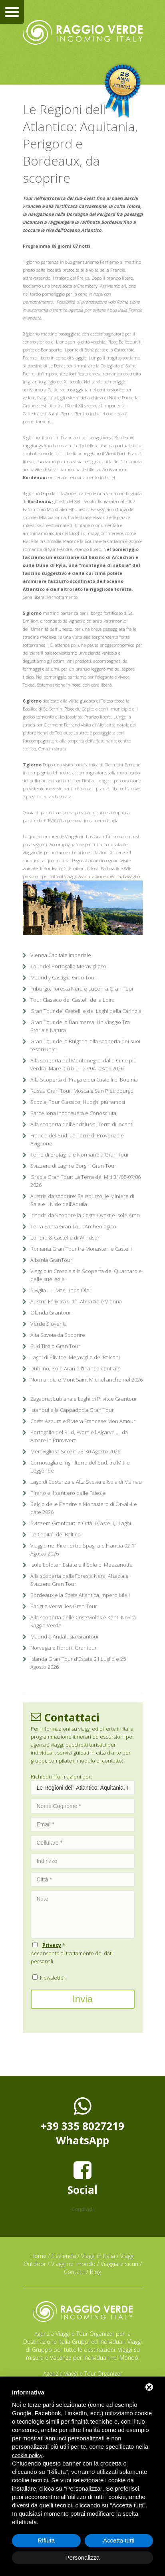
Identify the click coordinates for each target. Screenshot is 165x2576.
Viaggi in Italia (98, 2256)
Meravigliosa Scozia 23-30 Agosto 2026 (75, 1451)
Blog (95, 2272)
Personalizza (83, 2557)
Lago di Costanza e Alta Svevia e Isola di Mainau (86, 1481)
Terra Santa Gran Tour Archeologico (73, 1226)
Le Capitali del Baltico (55, 1534)
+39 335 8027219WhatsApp (82, 2122)
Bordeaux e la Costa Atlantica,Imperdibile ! (80, 1595)
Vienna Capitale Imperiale (60, 955)
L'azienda (64, 2256)
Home (38, 2256)
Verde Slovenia (48, 1323)
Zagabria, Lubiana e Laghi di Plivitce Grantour (83, 1398)
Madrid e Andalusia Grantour (64, 1636)
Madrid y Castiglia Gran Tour (63, 977)
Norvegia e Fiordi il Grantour (63, 1647)
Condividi (82, 2209)
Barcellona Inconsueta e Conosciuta (73, 1113)
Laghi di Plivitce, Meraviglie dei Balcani (75, 1357)
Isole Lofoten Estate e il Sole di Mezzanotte (81, 1564)
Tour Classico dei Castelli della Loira (72, 999)
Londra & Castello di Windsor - (66, 1237)
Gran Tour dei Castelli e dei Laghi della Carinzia (85, 1011)
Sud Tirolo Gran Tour (55, 1346)
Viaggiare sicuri (119, 2264)
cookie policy (27, 2455)
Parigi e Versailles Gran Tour (63, 1606)
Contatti (74, 2272)
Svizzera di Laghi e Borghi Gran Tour (73, 1165)
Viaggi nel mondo (73, 2264)
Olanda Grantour (50, 1312)
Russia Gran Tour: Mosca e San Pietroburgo (81, 1090)
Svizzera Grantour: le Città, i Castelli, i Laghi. (81, 1523)
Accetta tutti (118, 2540)
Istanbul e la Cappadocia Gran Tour (72, 1409)
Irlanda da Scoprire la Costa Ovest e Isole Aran (85, 1215)
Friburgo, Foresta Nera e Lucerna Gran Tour (82, 988)
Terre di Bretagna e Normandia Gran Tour (79, 1154)
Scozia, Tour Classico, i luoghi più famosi (77, 1101)
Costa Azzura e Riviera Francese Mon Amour (82, 1421)
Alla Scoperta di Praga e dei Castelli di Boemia (84, 1079)
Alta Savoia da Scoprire (57, 1334)
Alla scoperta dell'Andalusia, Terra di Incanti (81, 1124)
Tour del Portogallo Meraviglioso (68, 966)
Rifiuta (46, 2540)
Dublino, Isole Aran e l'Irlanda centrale (75, 1368)
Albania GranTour (51, 1259)
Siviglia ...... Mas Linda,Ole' (60, 1290)
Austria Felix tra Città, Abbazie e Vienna (76, 1301)
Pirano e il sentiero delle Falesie (68, 1492)
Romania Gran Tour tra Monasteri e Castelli (81, 1248)
